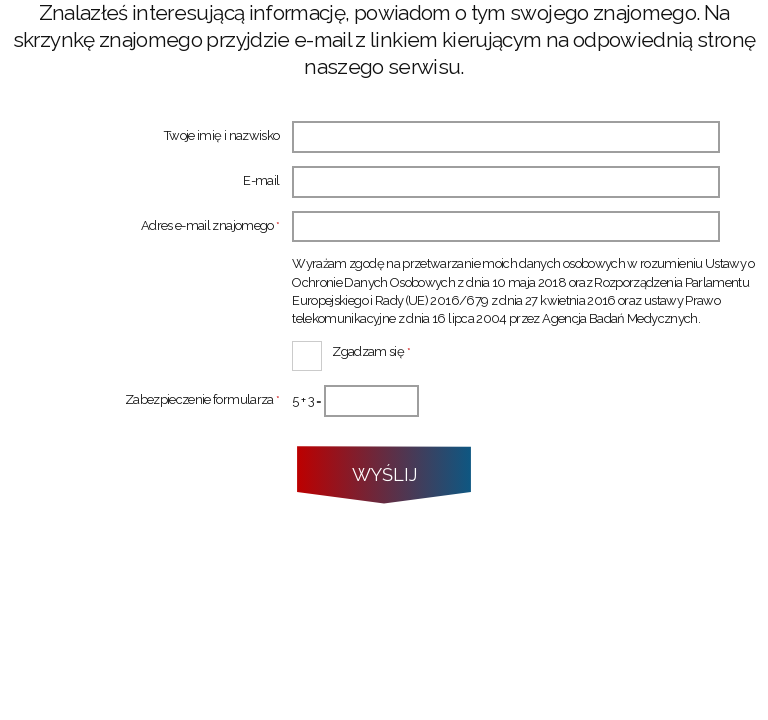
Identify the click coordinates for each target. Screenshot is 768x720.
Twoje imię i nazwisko (221, 136)
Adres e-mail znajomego (139, 226)
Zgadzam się (351, 350)
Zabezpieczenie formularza (139, 400)
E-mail (261, 181)
